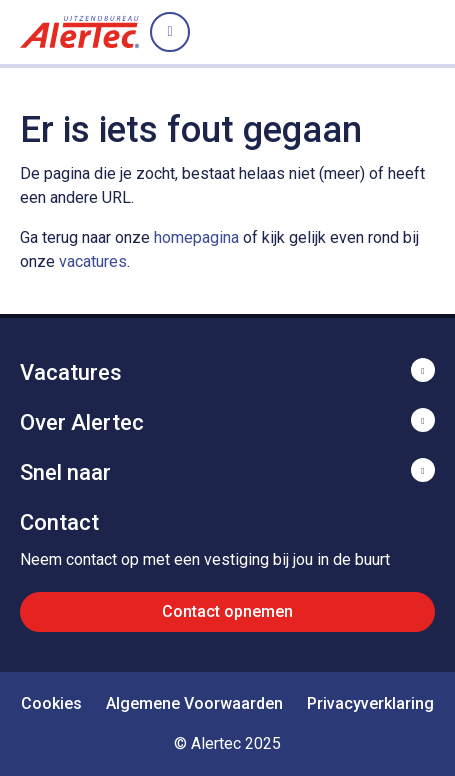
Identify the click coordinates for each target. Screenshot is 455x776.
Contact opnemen (227, 611)
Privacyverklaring (370, 703)
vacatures (93, 261)
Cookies (51, 703)
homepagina (196, 237)
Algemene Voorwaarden (194, 703)
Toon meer (227, 370)
